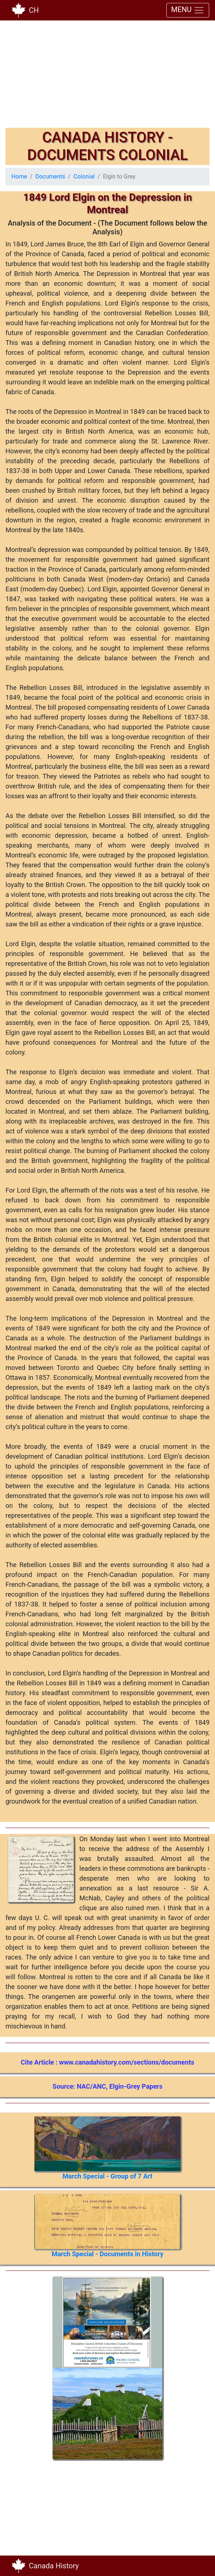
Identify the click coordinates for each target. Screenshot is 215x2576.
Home (19, 176)
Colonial (84, 176)
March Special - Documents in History (107, 2254)
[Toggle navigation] (199, 2565)
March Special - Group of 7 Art (107, 2176)
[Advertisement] (107, 77)
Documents (50, 176)
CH (34, 10)
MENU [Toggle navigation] (187, 10)
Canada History (54, 2565)
